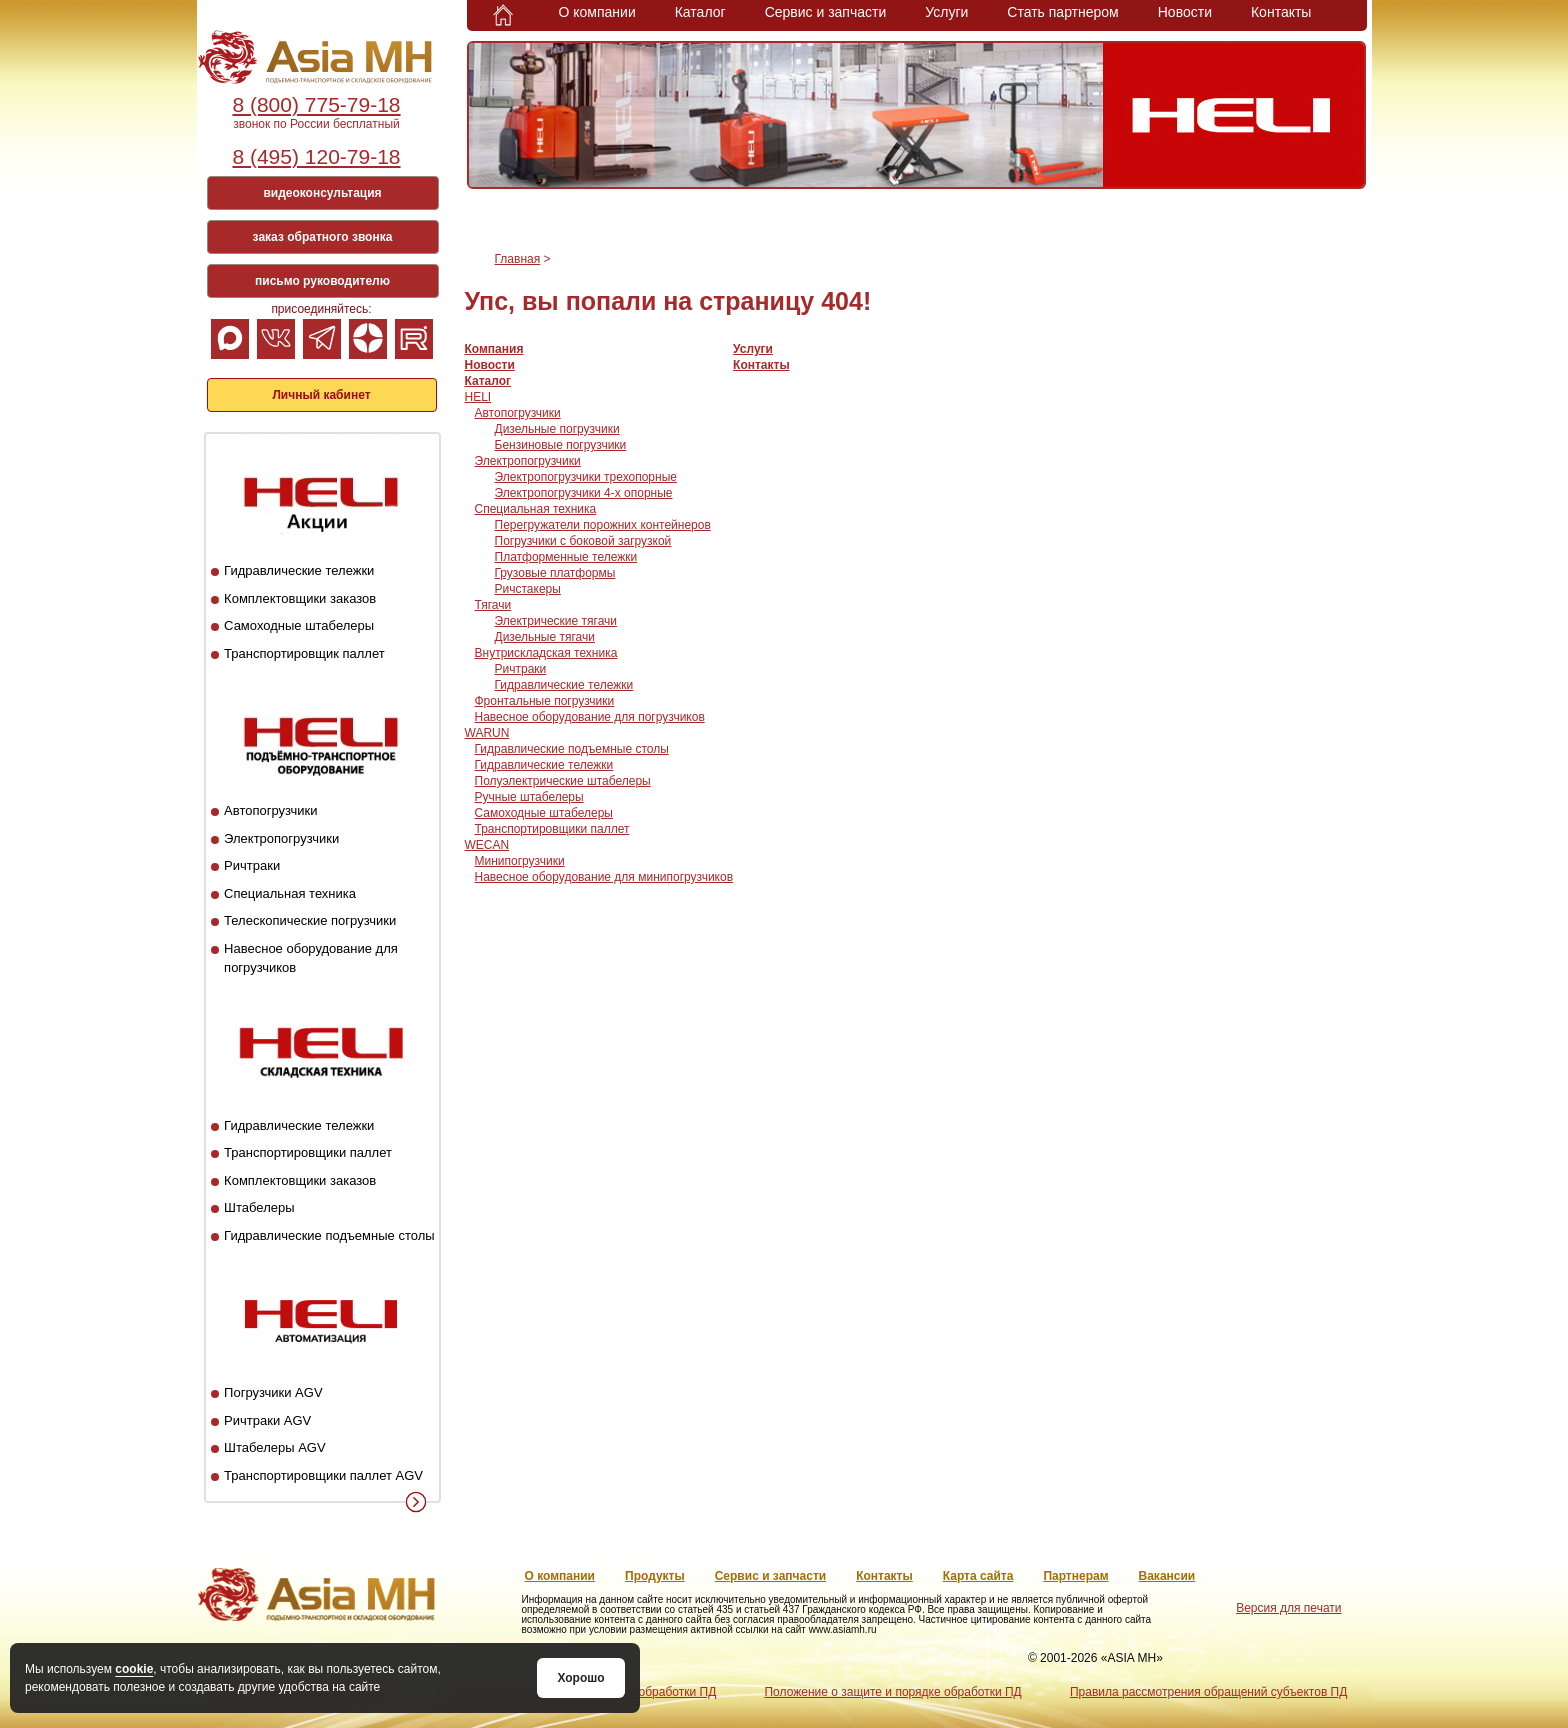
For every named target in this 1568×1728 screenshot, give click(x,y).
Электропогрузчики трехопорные (586, 477)
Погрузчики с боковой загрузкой (583, 541)
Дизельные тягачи (545, 637)
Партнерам (1075, 1576)
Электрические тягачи (556, 621)
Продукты (655, 1576)
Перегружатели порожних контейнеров (603, 525)
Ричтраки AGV (267, 1420)
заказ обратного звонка (323, 237)
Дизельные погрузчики (557, 429)
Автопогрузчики (270, 810)
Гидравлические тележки (299, 570)
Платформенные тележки (566, 557)
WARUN (487, 733)
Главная (518, 259)
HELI (478, 397)
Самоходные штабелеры (299, 625)
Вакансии (1167, 1576)
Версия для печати (1288, 1608)
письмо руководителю (322, 281)
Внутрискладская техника (546, 653)
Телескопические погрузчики (310, 920)
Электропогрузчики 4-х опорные (584, 493)
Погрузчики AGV (273, 1392)
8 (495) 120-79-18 (316, 156)
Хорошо (580, 1678)
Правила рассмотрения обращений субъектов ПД (1208, 1692)
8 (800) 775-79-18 (316, 104)
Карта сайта (978, 1576)
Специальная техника (290, 893)
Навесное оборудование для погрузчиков (590, 717)
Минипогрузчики (520, 861)
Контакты (1281, 12)
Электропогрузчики (281, 838)
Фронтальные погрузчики (545, 701)
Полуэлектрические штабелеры (563, 781)
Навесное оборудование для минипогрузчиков (604, 877)
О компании (597, 12)
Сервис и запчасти (826, 12)
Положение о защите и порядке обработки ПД (892, 1692)
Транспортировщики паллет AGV (323, 1475)
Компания (494, 349)
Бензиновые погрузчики (561, 445)
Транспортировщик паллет (304, 653)
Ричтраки (252, 865)
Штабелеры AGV (275, 1447)
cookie (134, 1669)
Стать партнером (1062, 12)
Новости (1185, 12)
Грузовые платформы (555, 573)
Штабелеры (259, 1207)
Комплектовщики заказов (300, 598)
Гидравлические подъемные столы (329, 1235)
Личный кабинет (321, 395)
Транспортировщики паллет (308, 1152)
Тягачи (493, 605)
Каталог (700, 12)
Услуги (946, 12)
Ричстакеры (528, 589)
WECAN (487, 845)
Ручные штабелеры (529, 797)
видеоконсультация (322, 193)
